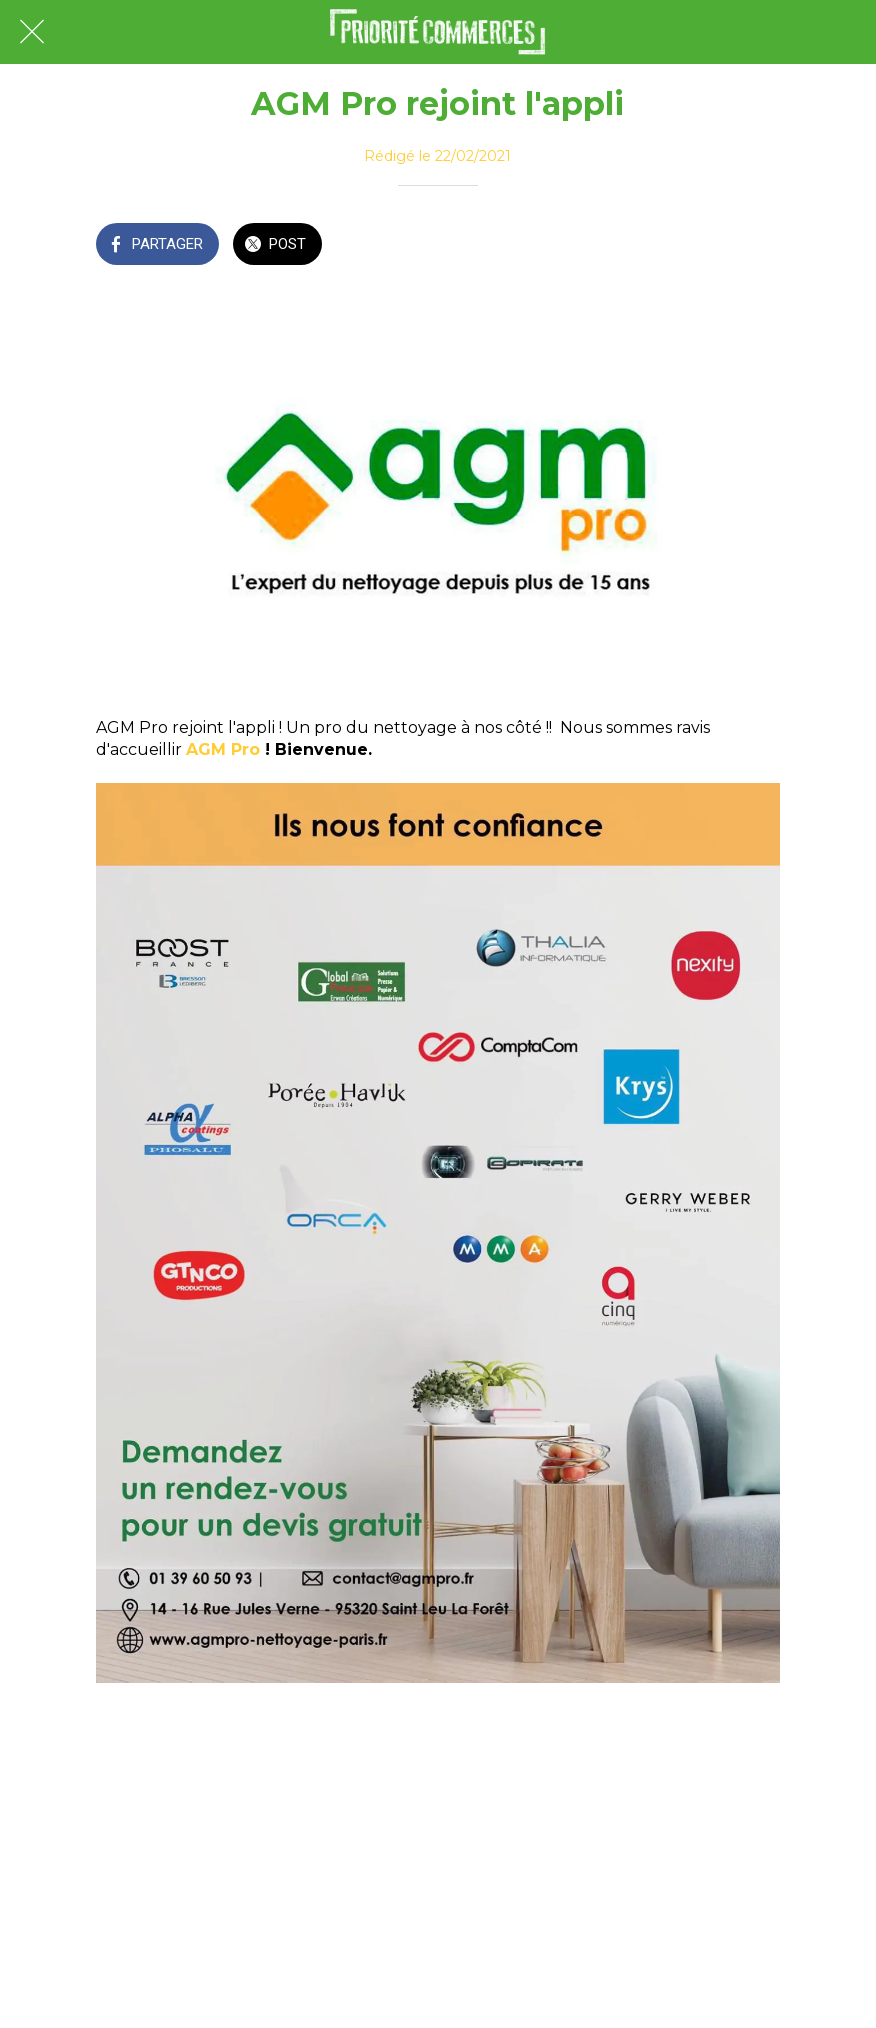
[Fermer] (32, 32)
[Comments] (756, 246)
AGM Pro (223, 749)
